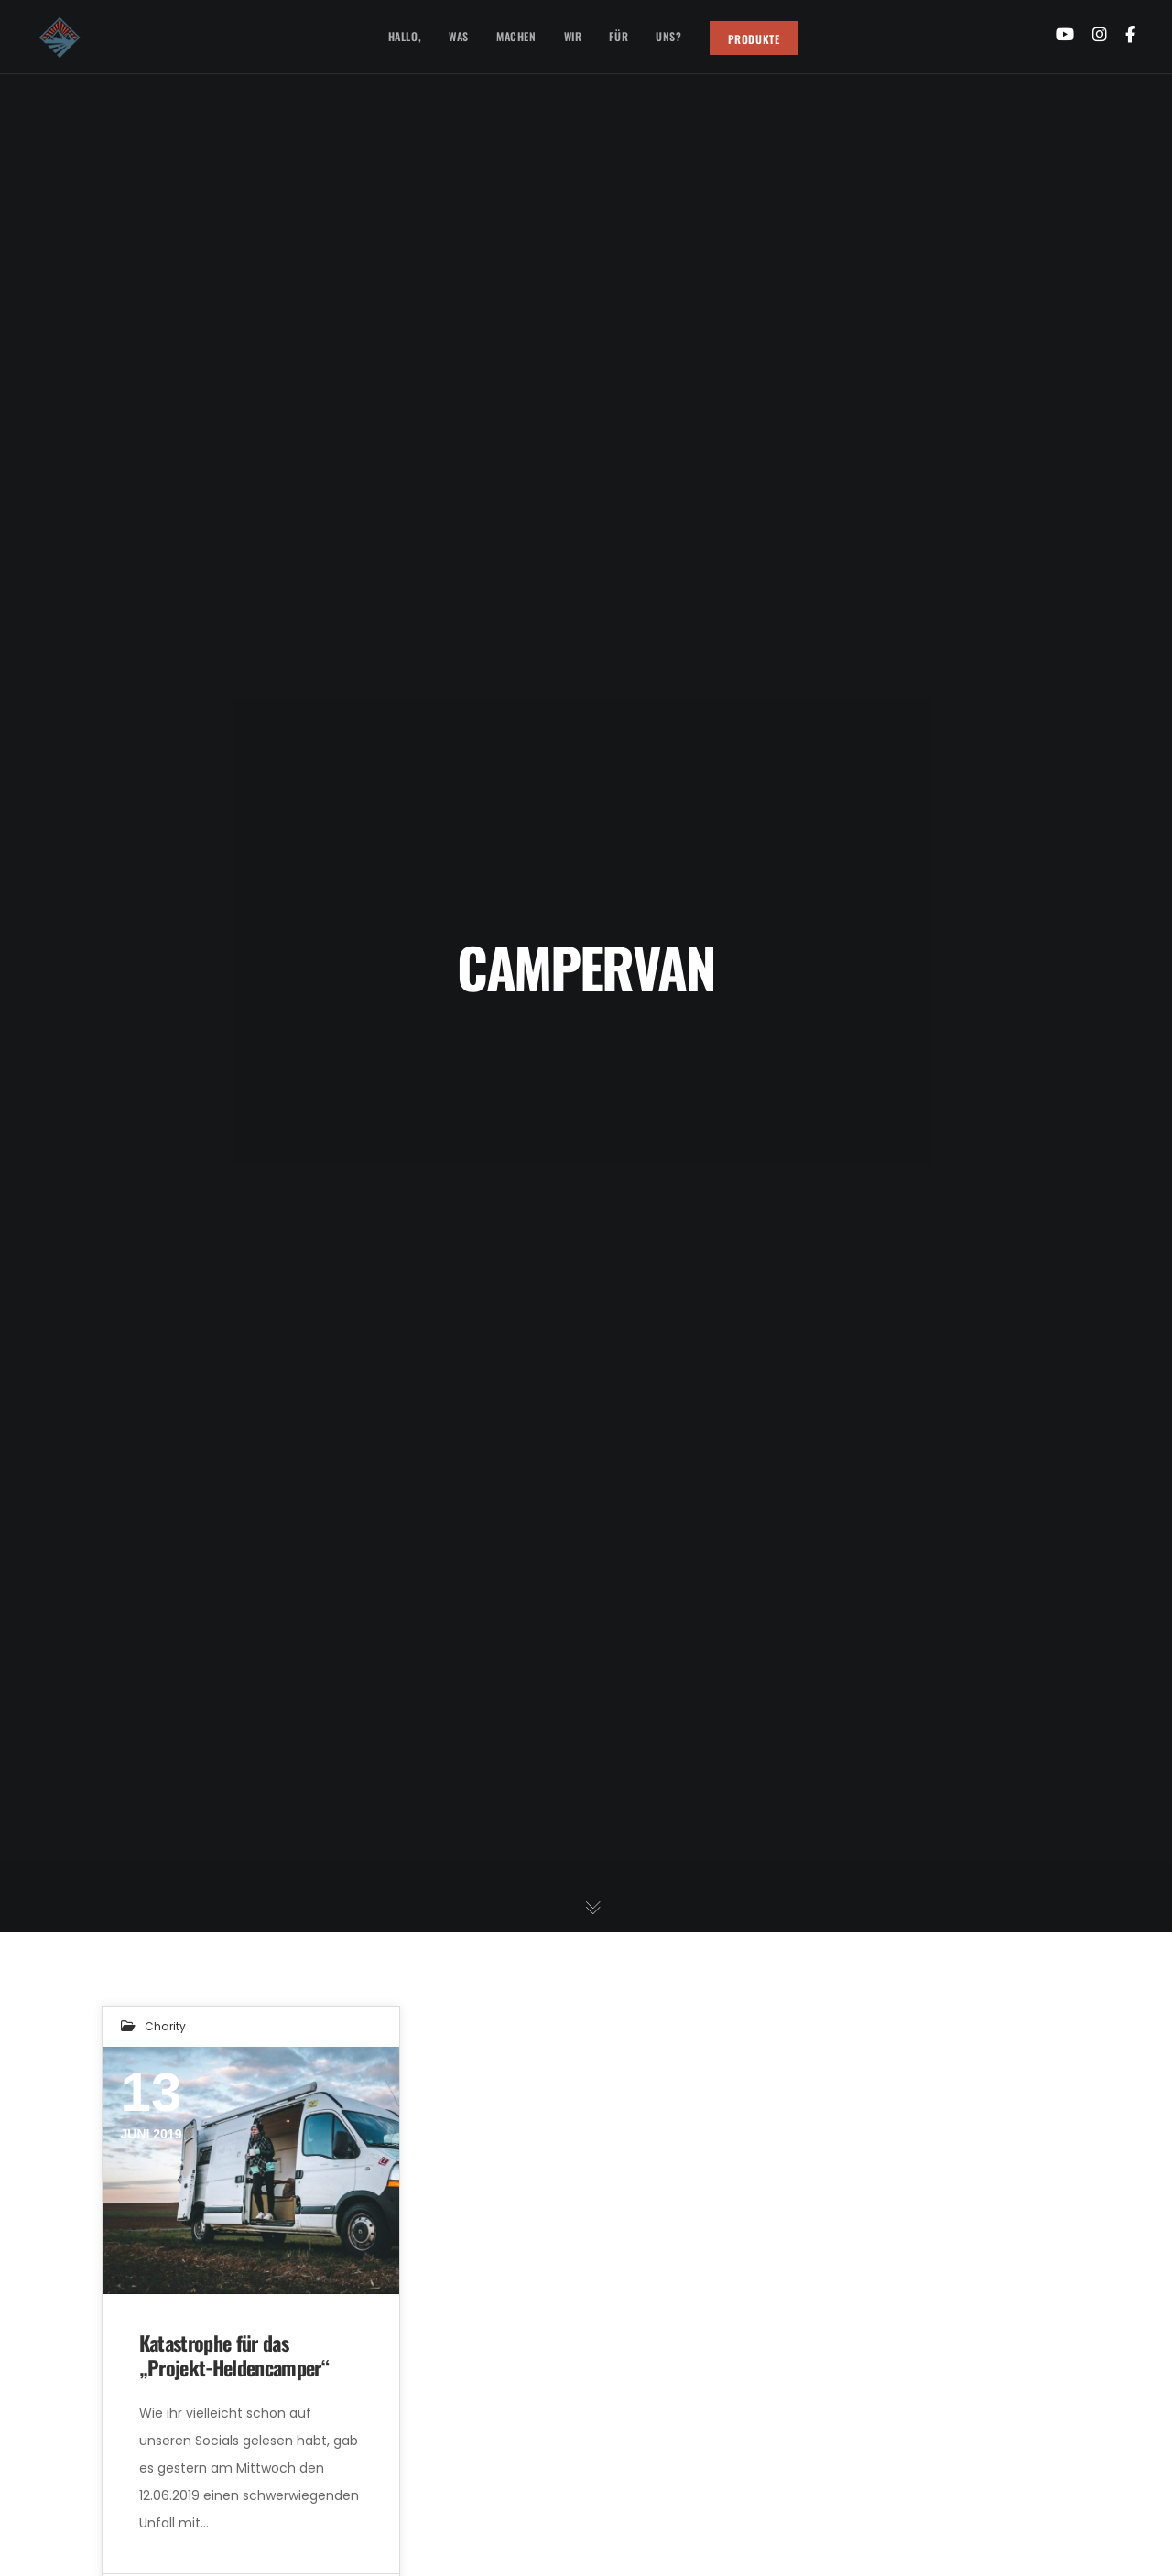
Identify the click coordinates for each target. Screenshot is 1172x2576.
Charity (165, 2026)
